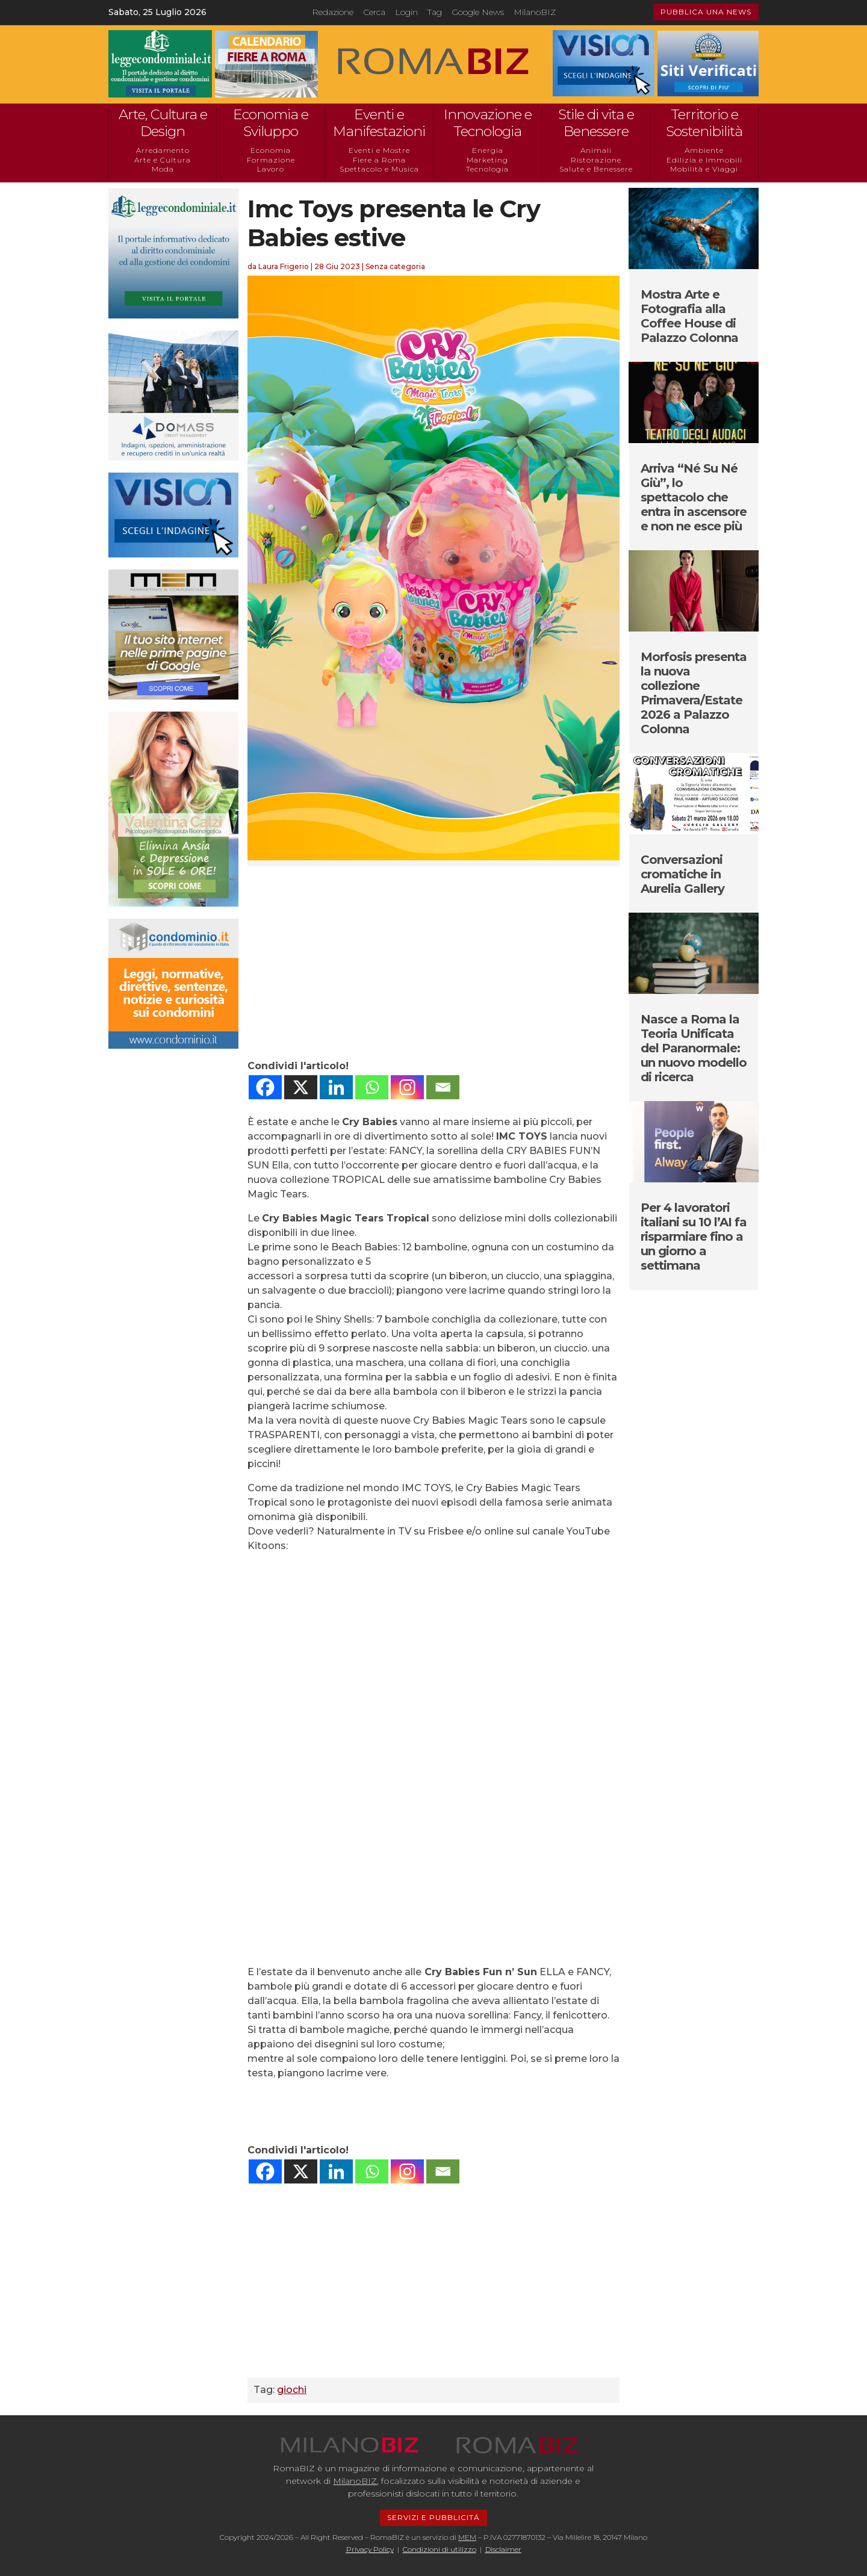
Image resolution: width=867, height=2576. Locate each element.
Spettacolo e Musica (379, 168)
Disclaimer (503, 2549)
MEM (467, 2537)
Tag (434, 12)
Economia (270, 150)
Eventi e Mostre (379, 150)
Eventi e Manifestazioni (379, 123)
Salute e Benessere (596, 168)
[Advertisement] (433, 962)
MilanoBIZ (535, 12)
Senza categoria (395, 266)
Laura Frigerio (283, 266)
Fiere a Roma (379, 159)
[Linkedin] (336, 1087)
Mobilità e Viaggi (704, 168)
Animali (596, 150)
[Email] (442, 1087)
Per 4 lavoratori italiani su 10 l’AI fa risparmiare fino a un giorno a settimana (694, 1236)
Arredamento (163, 150)
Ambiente (704, 150)
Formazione (271, 159)
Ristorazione (596, 159)
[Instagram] (407, 1087)
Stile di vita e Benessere (596, 123)
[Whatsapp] (371, 1087)
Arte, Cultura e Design (163, 123)
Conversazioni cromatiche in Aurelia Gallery (682, 874)
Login (406, 12)
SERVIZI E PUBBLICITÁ (433, 2517)
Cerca (374, 12)
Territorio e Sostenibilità (704, 123)
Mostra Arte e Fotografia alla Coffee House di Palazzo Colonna (689, 316)
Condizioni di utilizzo (439, 2549)
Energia (487, 150)
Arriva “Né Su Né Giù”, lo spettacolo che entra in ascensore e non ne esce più (694, 497)
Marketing (487, 159)
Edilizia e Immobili (704, 159)
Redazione (332, 12)
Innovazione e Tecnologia (488, 123)
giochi (291, 2389)
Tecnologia (487, 168)
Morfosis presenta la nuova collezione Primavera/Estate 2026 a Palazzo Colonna (694, 693)
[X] (300, 1087)
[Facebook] (265, 1087)
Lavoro (270, 168)
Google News (478, 12)
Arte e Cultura (162, 159)
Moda (163, 168)
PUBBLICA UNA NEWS (705, 11)
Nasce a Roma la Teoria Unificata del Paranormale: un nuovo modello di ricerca (694, 1048)
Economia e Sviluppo (270, 123)
